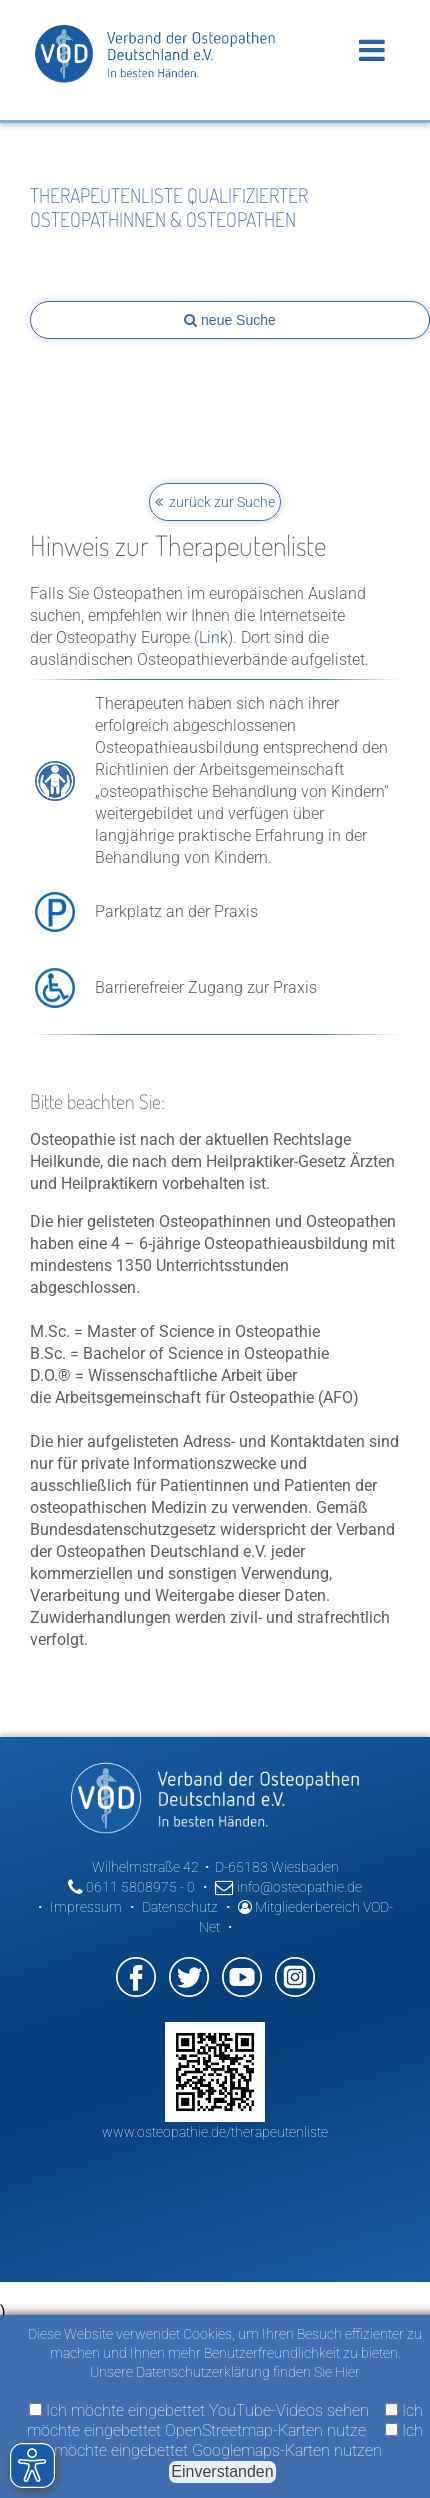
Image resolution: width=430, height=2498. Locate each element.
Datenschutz (180, 1907)
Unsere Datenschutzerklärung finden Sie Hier (225, 2372)
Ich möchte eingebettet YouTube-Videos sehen (199, 2410)
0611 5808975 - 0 (131, 1887)
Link (213, 637)
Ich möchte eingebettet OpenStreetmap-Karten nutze (225, 2420)
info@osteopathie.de (288, 1887)
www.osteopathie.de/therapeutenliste (215, 2132)
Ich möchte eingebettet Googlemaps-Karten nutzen (238, 2440)
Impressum (86, 1907)
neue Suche (230, 320)
